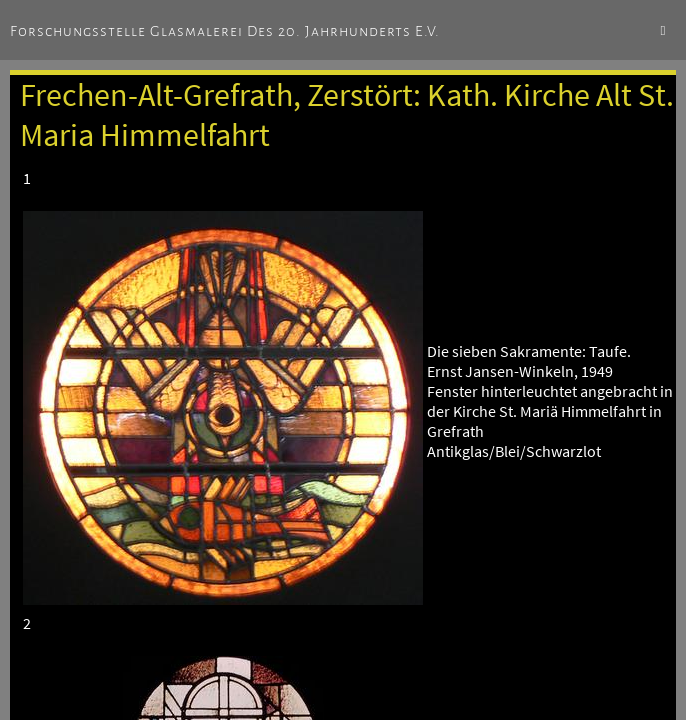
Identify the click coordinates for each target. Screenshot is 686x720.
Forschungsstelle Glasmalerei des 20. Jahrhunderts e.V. (225, 31)
